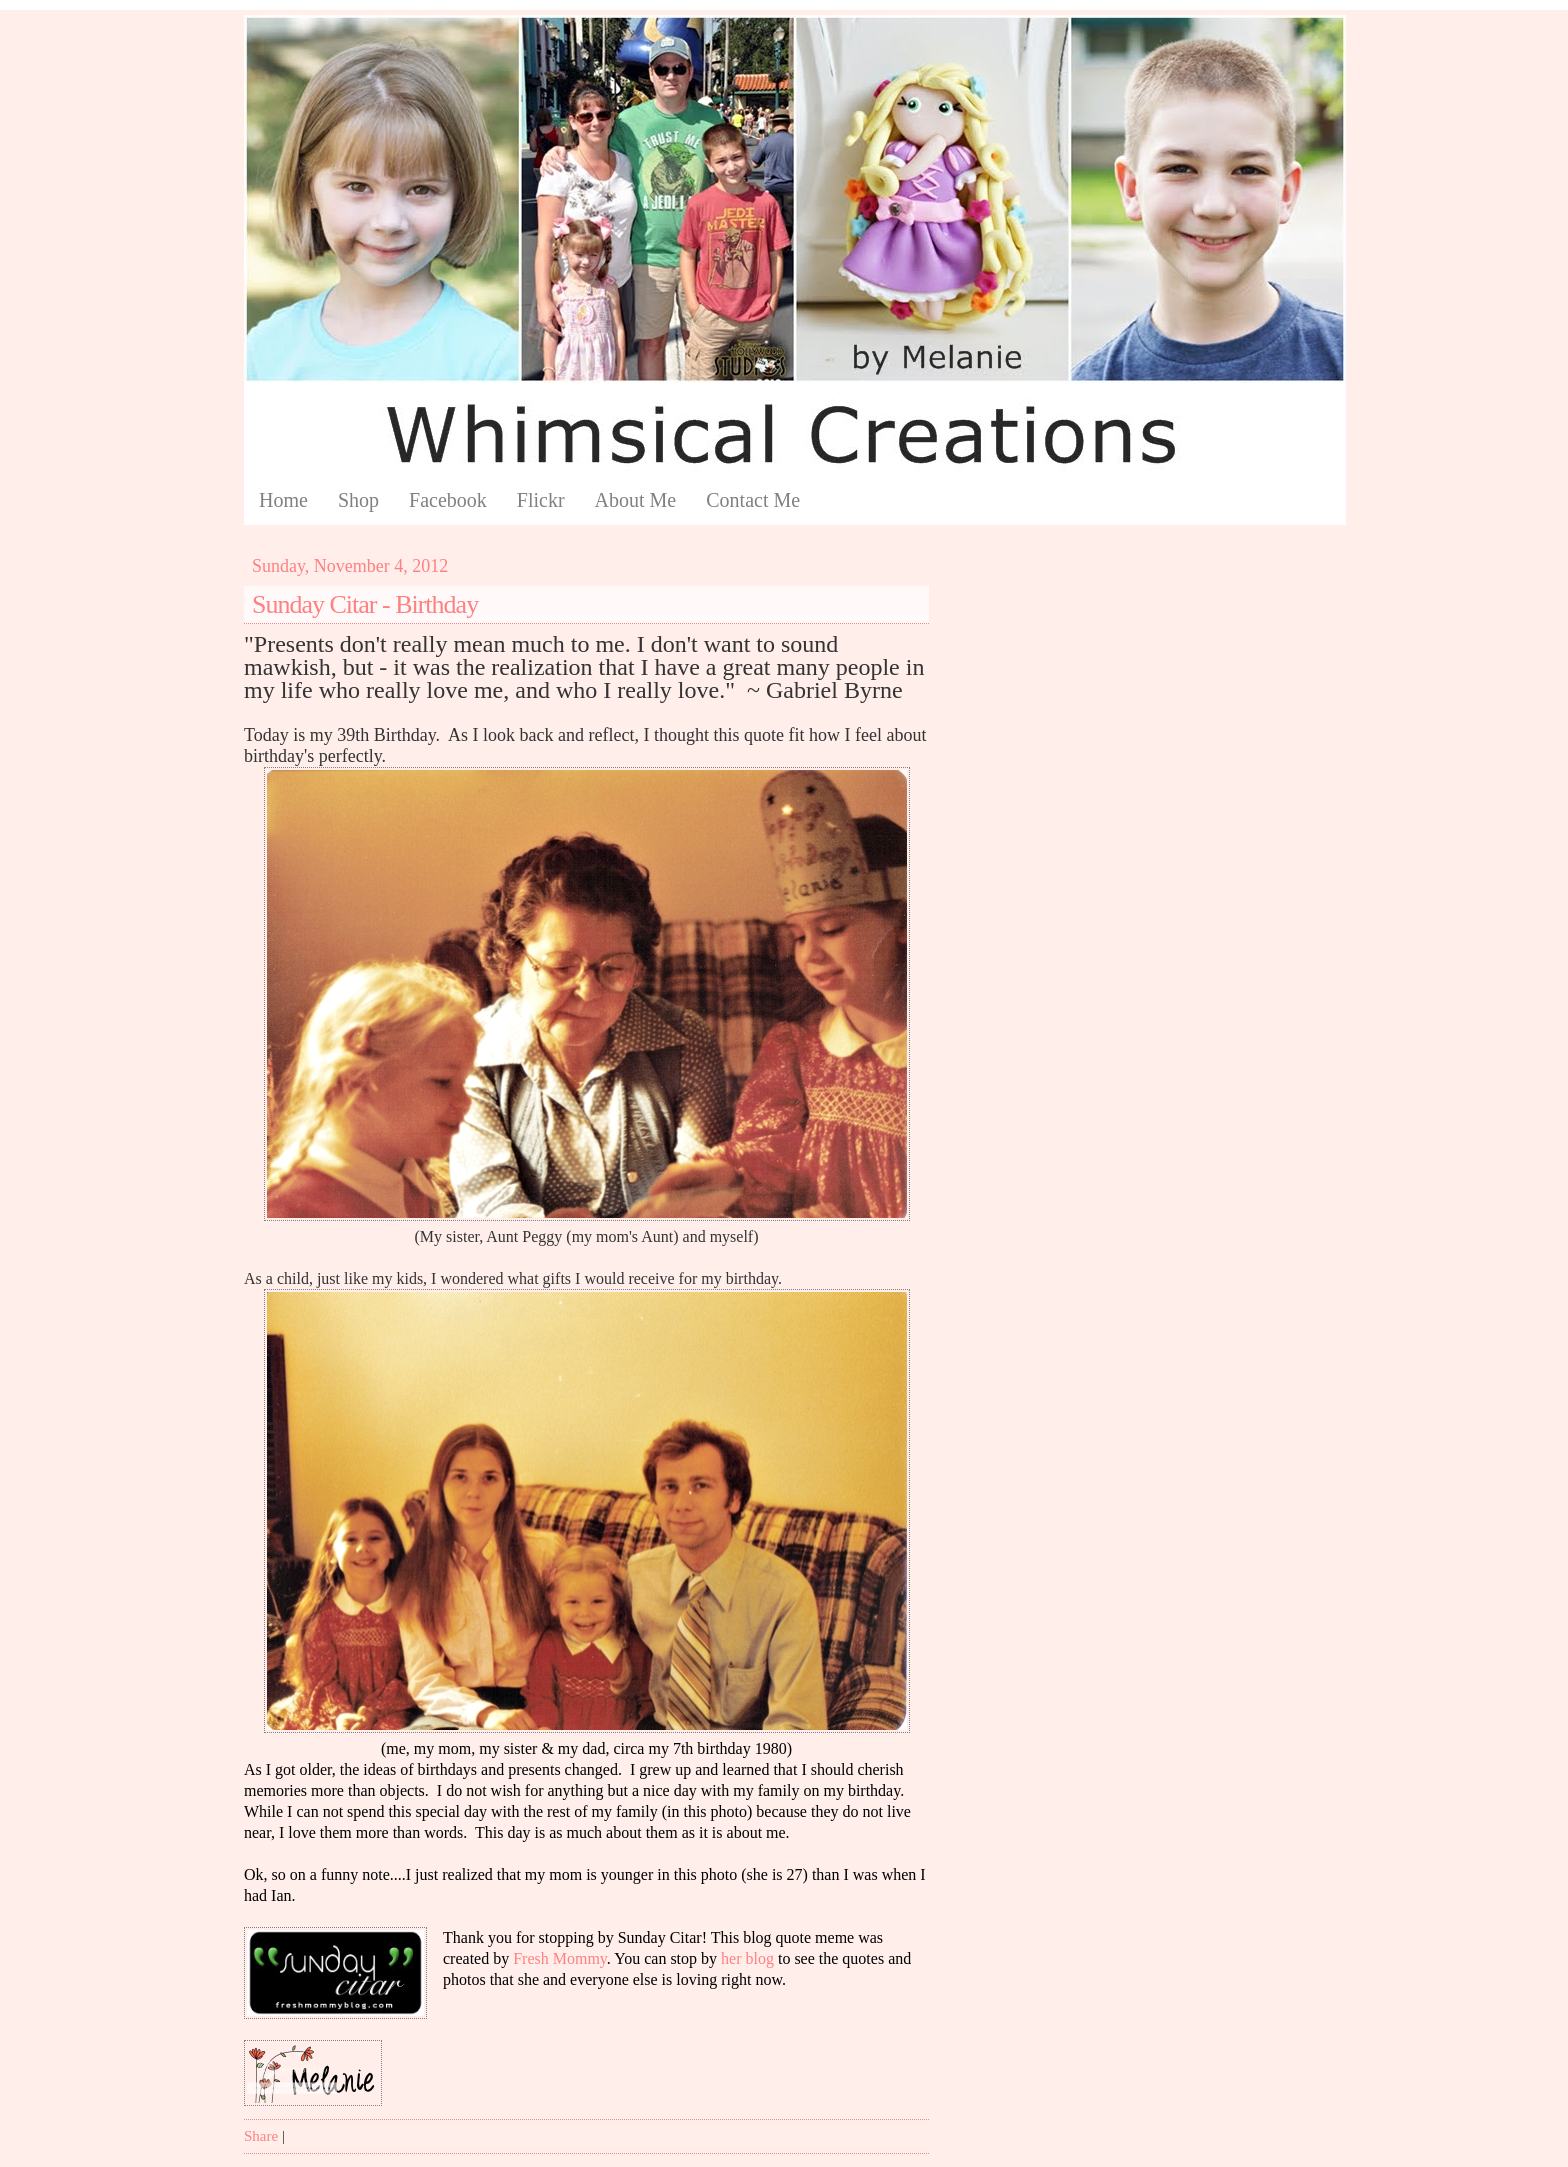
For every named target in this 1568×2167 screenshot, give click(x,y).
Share (261, 2136)
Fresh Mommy (560, 1958)
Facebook (448, 500)
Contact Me (753, 500)
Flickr (541, 500)
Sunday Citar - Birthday (365, 604)
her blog (747, 1958)
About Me (636, 500)
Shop (358, 500)
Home (283, 500)
